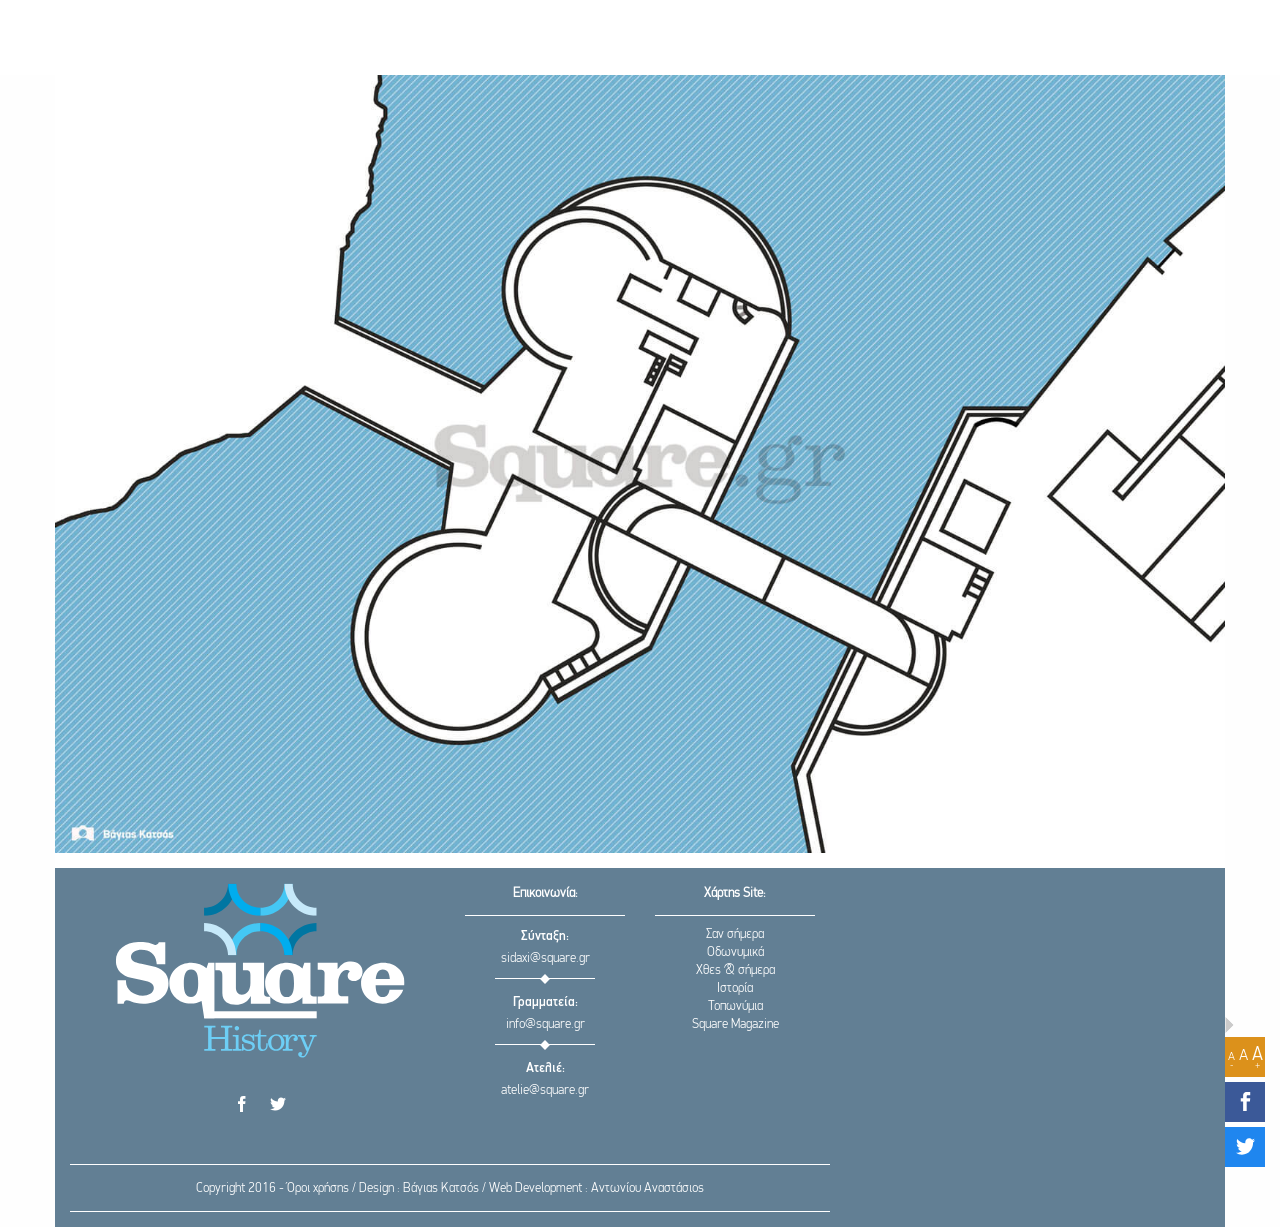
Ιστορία (735, 988)
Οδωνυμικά (735, 952)
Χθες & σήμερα (735, 970)
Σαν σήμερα (735, 934)
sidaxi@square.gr (545, 958)
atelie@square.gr (545, 1090)
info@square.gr (545, 1024)
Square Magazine (735, 1024)
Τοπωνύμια (735, 1006)
